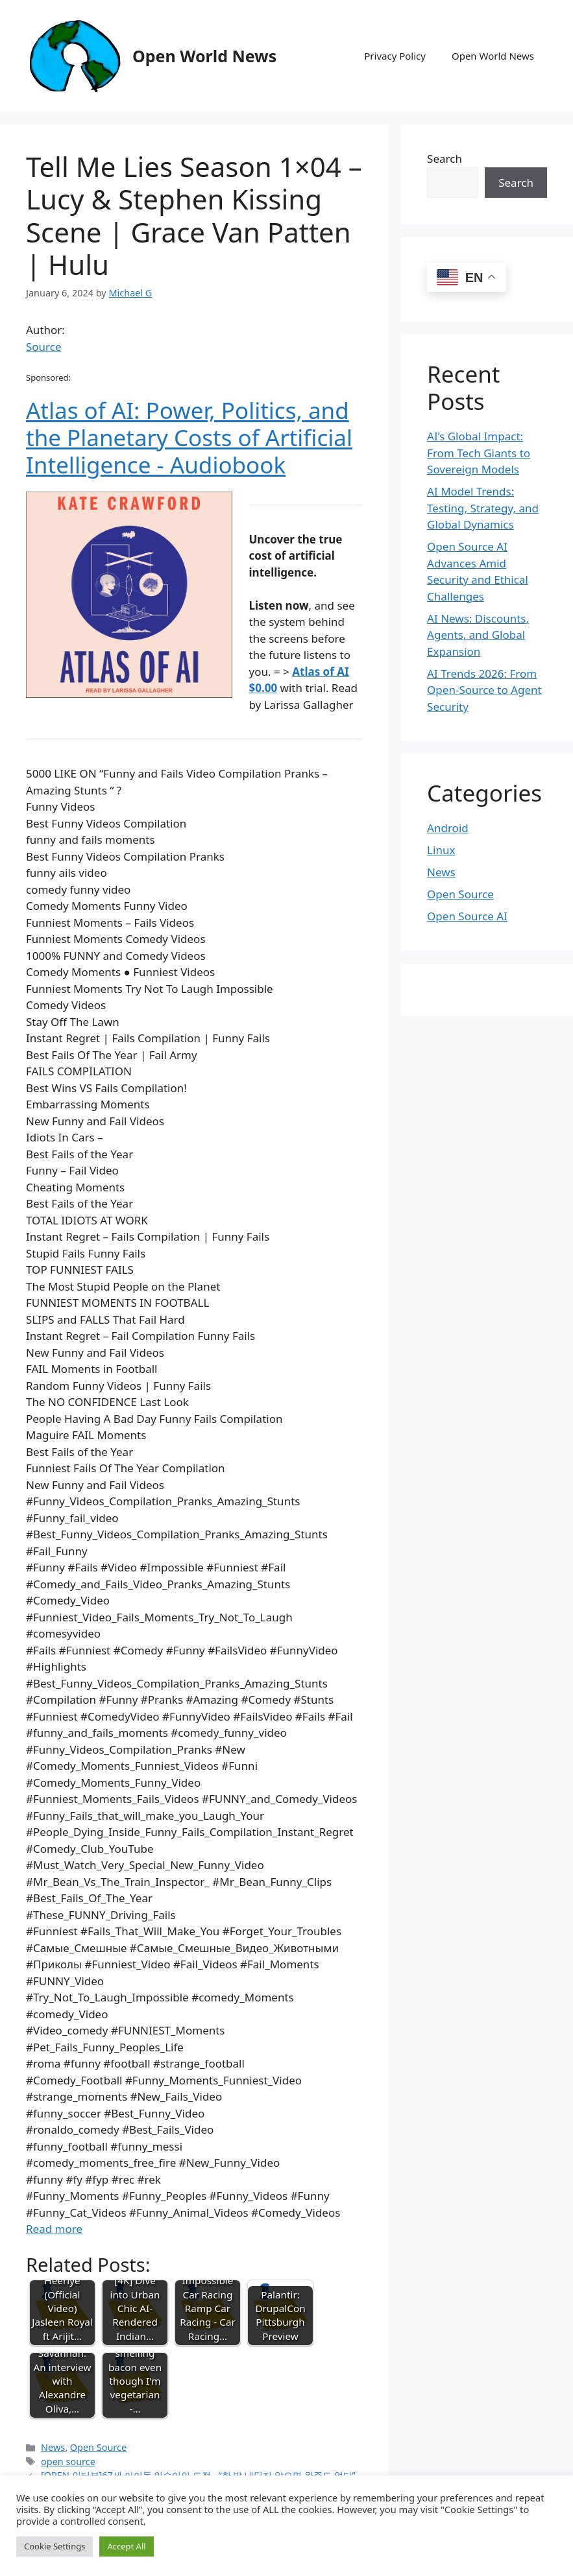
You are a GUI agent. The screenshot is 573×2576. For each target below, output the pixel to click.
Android (448, 827)
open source (68, 2461)
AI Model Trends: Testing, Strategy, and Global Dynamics (483, 508)
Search (444, 158)
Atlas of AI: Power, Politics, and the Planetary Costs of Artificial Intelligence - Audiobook (189, 437)
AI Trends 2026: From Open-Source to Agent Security (484, 690)
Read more (54, 2228)
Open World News (204, 56)
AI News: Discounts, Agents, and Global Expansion (478, 635)
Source (44, 346)
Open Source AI (467, 916)
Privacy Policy (395, 55)
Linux (441, 849)
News (53, 2447)
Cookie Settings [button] (54, 2546)
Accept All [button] (126, 2546)
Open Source (98, 2447)
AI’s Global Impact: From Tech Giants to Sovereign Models (478, 453)
